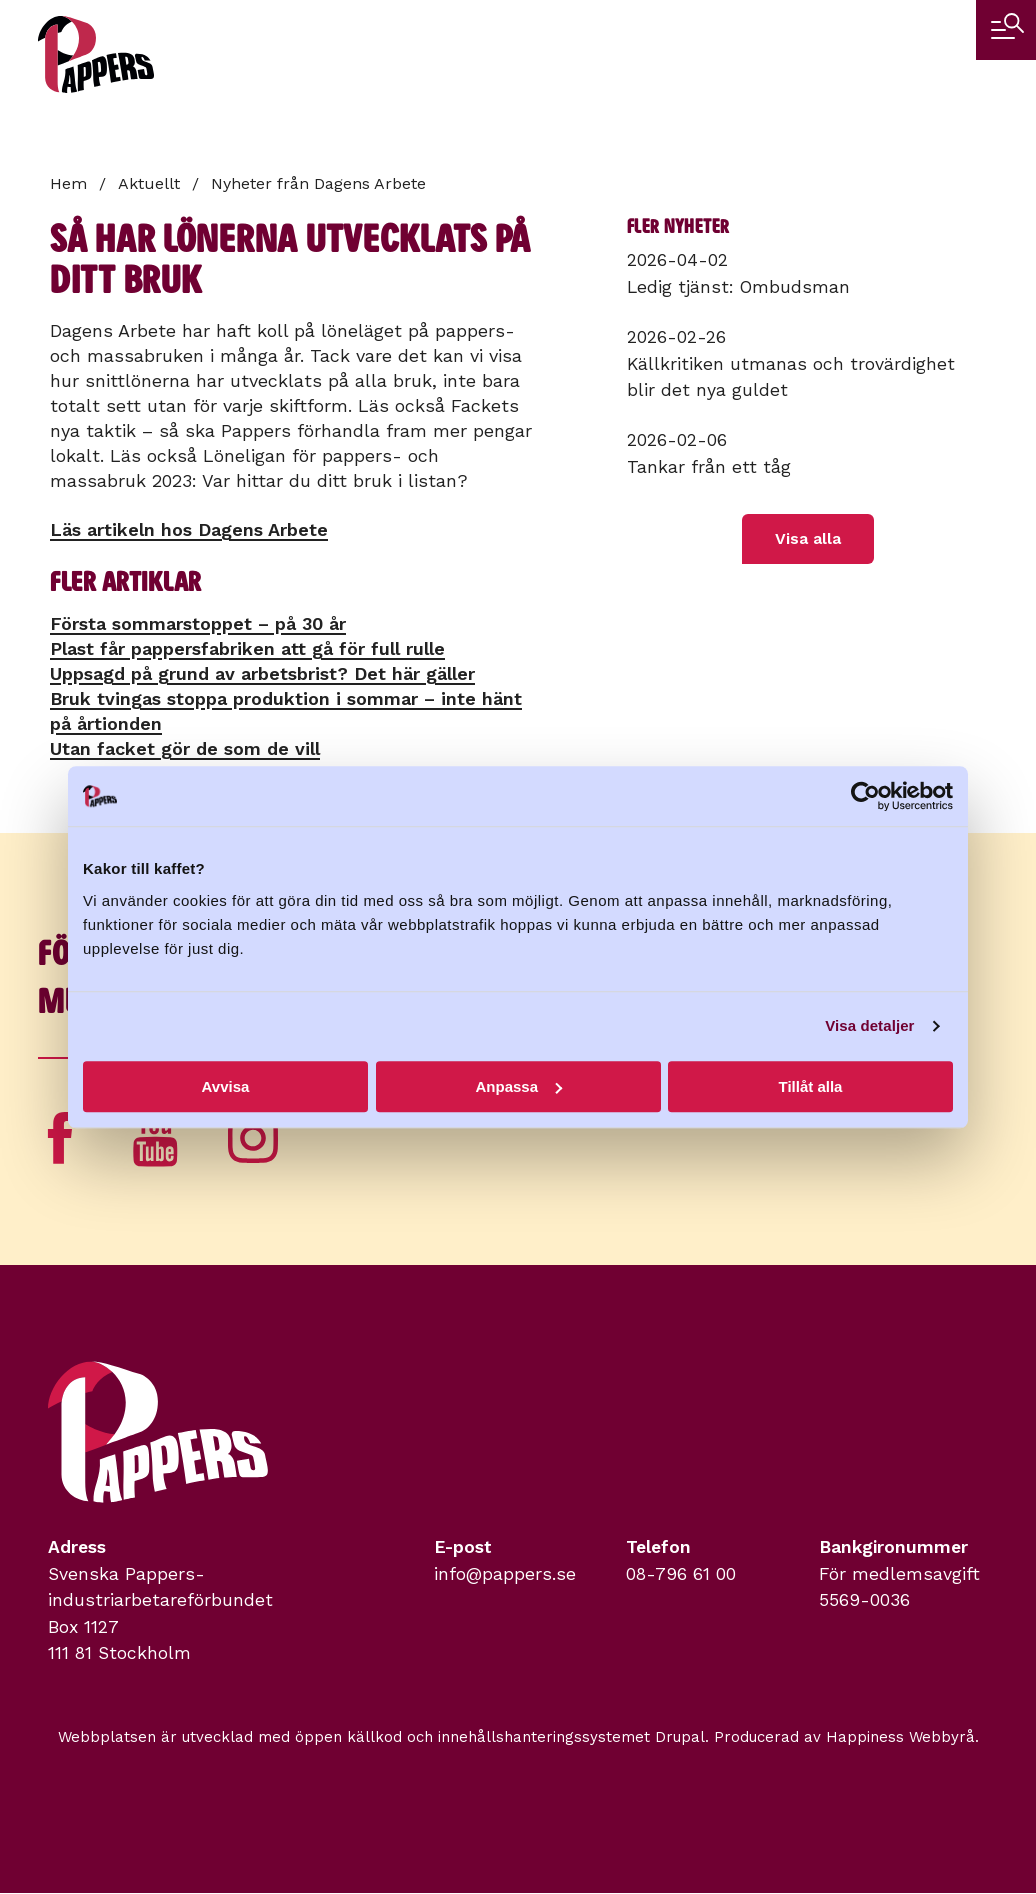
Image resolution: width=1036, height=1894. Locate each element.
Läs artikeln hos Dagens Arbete (189, 529)
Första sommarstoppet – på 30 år (198, 623)
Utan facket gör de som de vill (185, 748)
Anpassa (518, 1086)
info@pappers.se (505, 1574)
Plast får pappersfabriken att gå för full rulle (247, 648)
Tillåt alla (811, 1086)
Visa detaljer (869, 1025)
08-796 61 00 (681, 1574)
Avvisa (226, 1086)
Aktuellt (149, 183)
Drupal (680, 1737)
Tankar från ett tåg (709, 467)
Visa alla (808, 538)
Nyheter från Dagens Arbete (318, 183)
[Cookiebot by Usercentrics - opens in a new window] (865, 796)
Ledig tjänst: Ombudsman (738, 287)
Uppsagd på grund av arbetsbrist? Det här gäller (262, 673)
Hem (68, 183)
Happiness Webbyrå (900, 1737)
